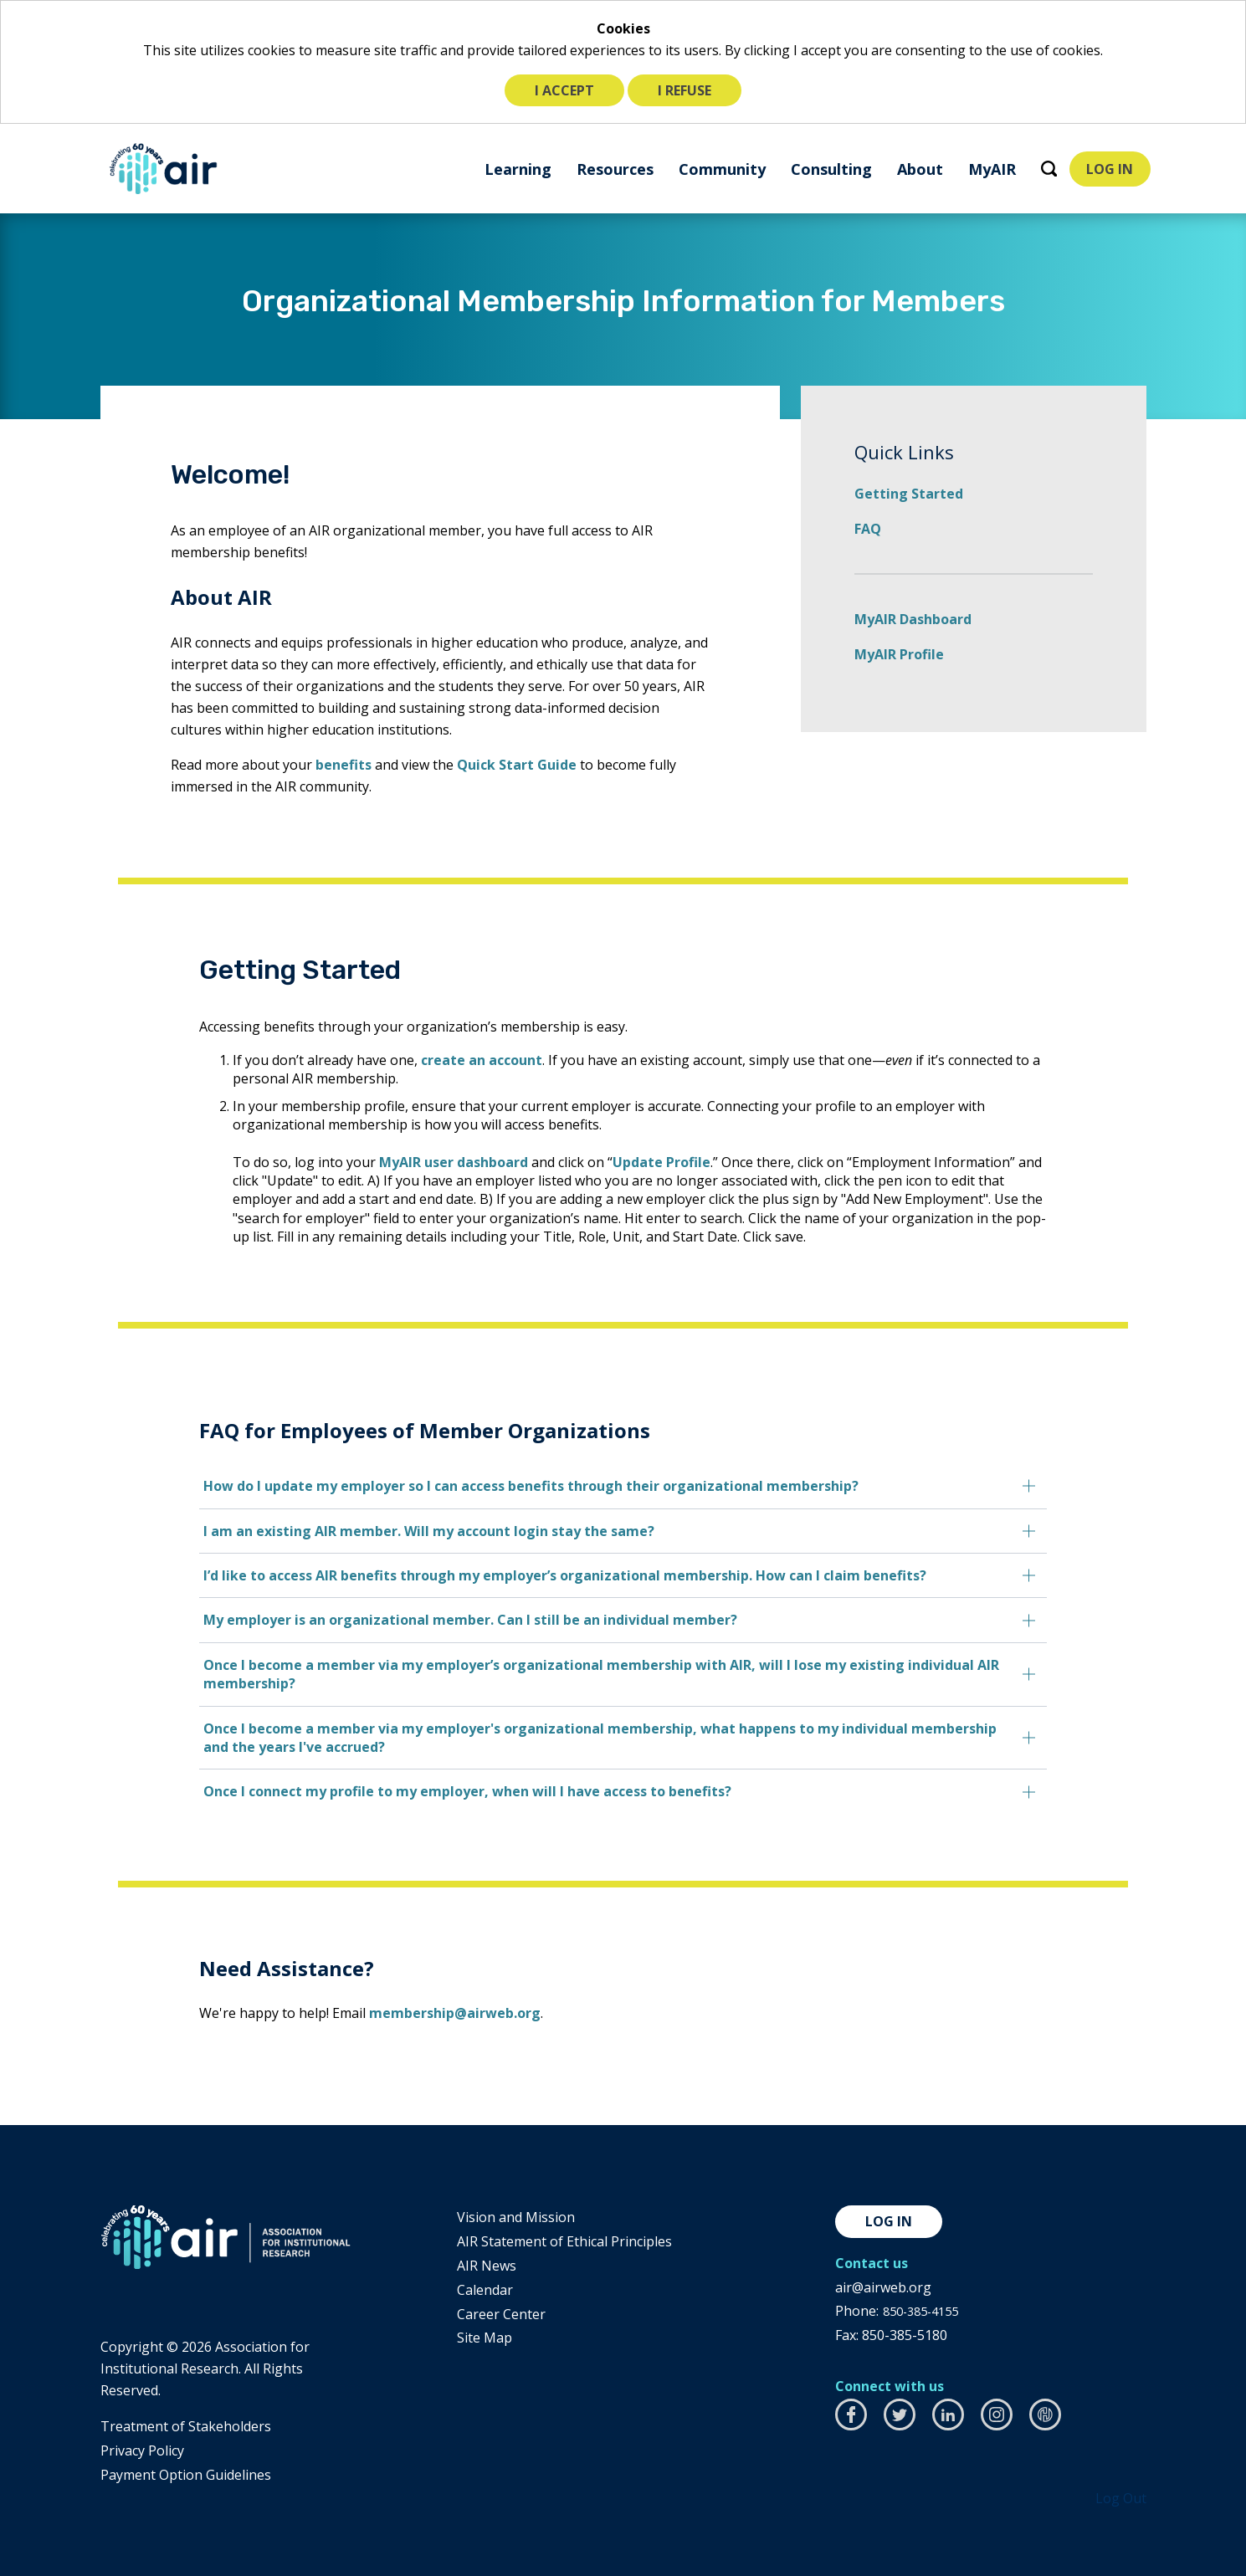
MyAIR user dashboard (438, 1162)
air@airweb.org (883, 2287)
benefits (343, 764)
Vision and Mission (516, 2217)
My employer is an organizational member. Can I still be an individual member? (455, 1620)
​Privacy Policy (142, 2450)
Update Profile (646, 1162)
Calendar (485, 2290)
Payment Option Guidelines (185, 2475)
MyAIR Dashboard (913, 619)
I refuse (684, 90)
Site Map (484, 2337)
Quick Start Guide (517, 764)
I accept (564, 90)
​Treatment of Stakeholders (185, 2426)
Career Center (501, 2314)
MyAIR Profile (899, 654)
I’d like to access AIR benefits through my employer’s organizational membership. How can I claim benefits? (549, 1575)
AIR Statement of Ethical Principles (564, 2241)
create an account (466, 1060)
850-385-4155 (924, 2311)
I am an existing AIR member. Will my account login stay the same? (413, 1531)
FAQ (867, 529)
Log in (888, 2221)
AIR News (486, 2265)
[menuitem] (512, 169)
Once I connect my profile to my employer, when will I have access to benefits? (452, 1791)
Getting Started (908, 493)
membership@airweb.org (440, 2013)
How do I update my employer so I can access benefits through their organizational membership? (515, 1486)
